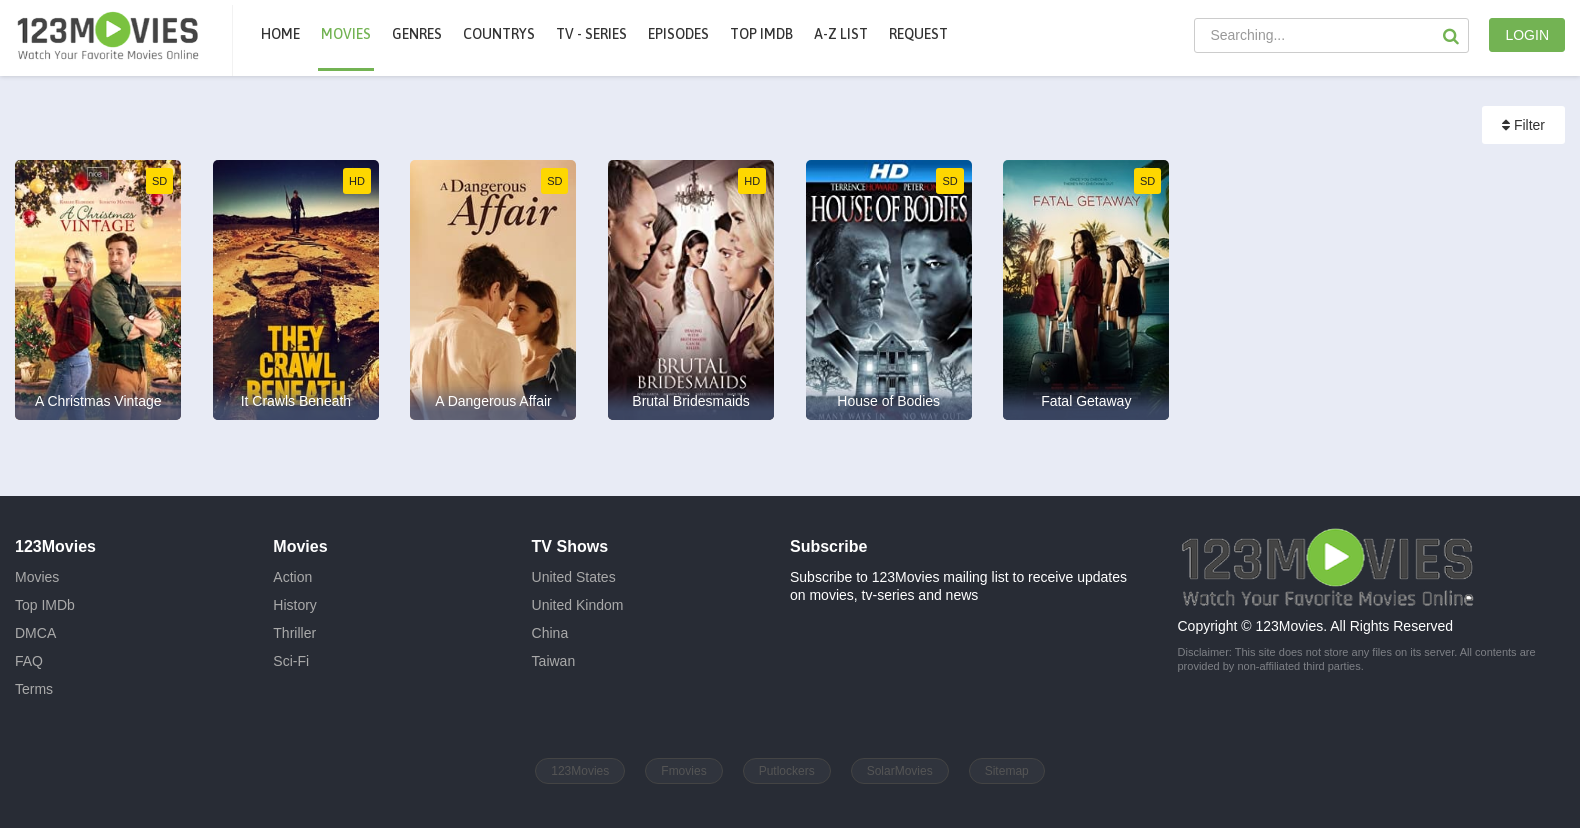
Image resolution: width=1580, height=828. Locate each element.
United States (574, 577)
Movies (37, 577)
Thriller (294, 633)
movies (346, 34)
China (550, 633)
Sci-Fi (291, 661)
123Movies (580, 771)
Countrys (499, 34)
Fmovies (683, 771)
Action (292, 577)
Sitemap (1007, 771)
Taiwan (554, 661)
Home (280, 34)
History (295, 605)
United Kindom (578, 605)
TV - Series (591, 34)
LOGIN (1527, 35)
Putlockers (787, 771)
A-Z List (841, 34)
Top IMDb (761, 34)
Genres (417, 34)
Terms (34, 689)
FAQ (29, 661)
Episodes (678, 34)
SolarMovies (900, 771)
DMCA (35, 633)
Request (918, 34)
